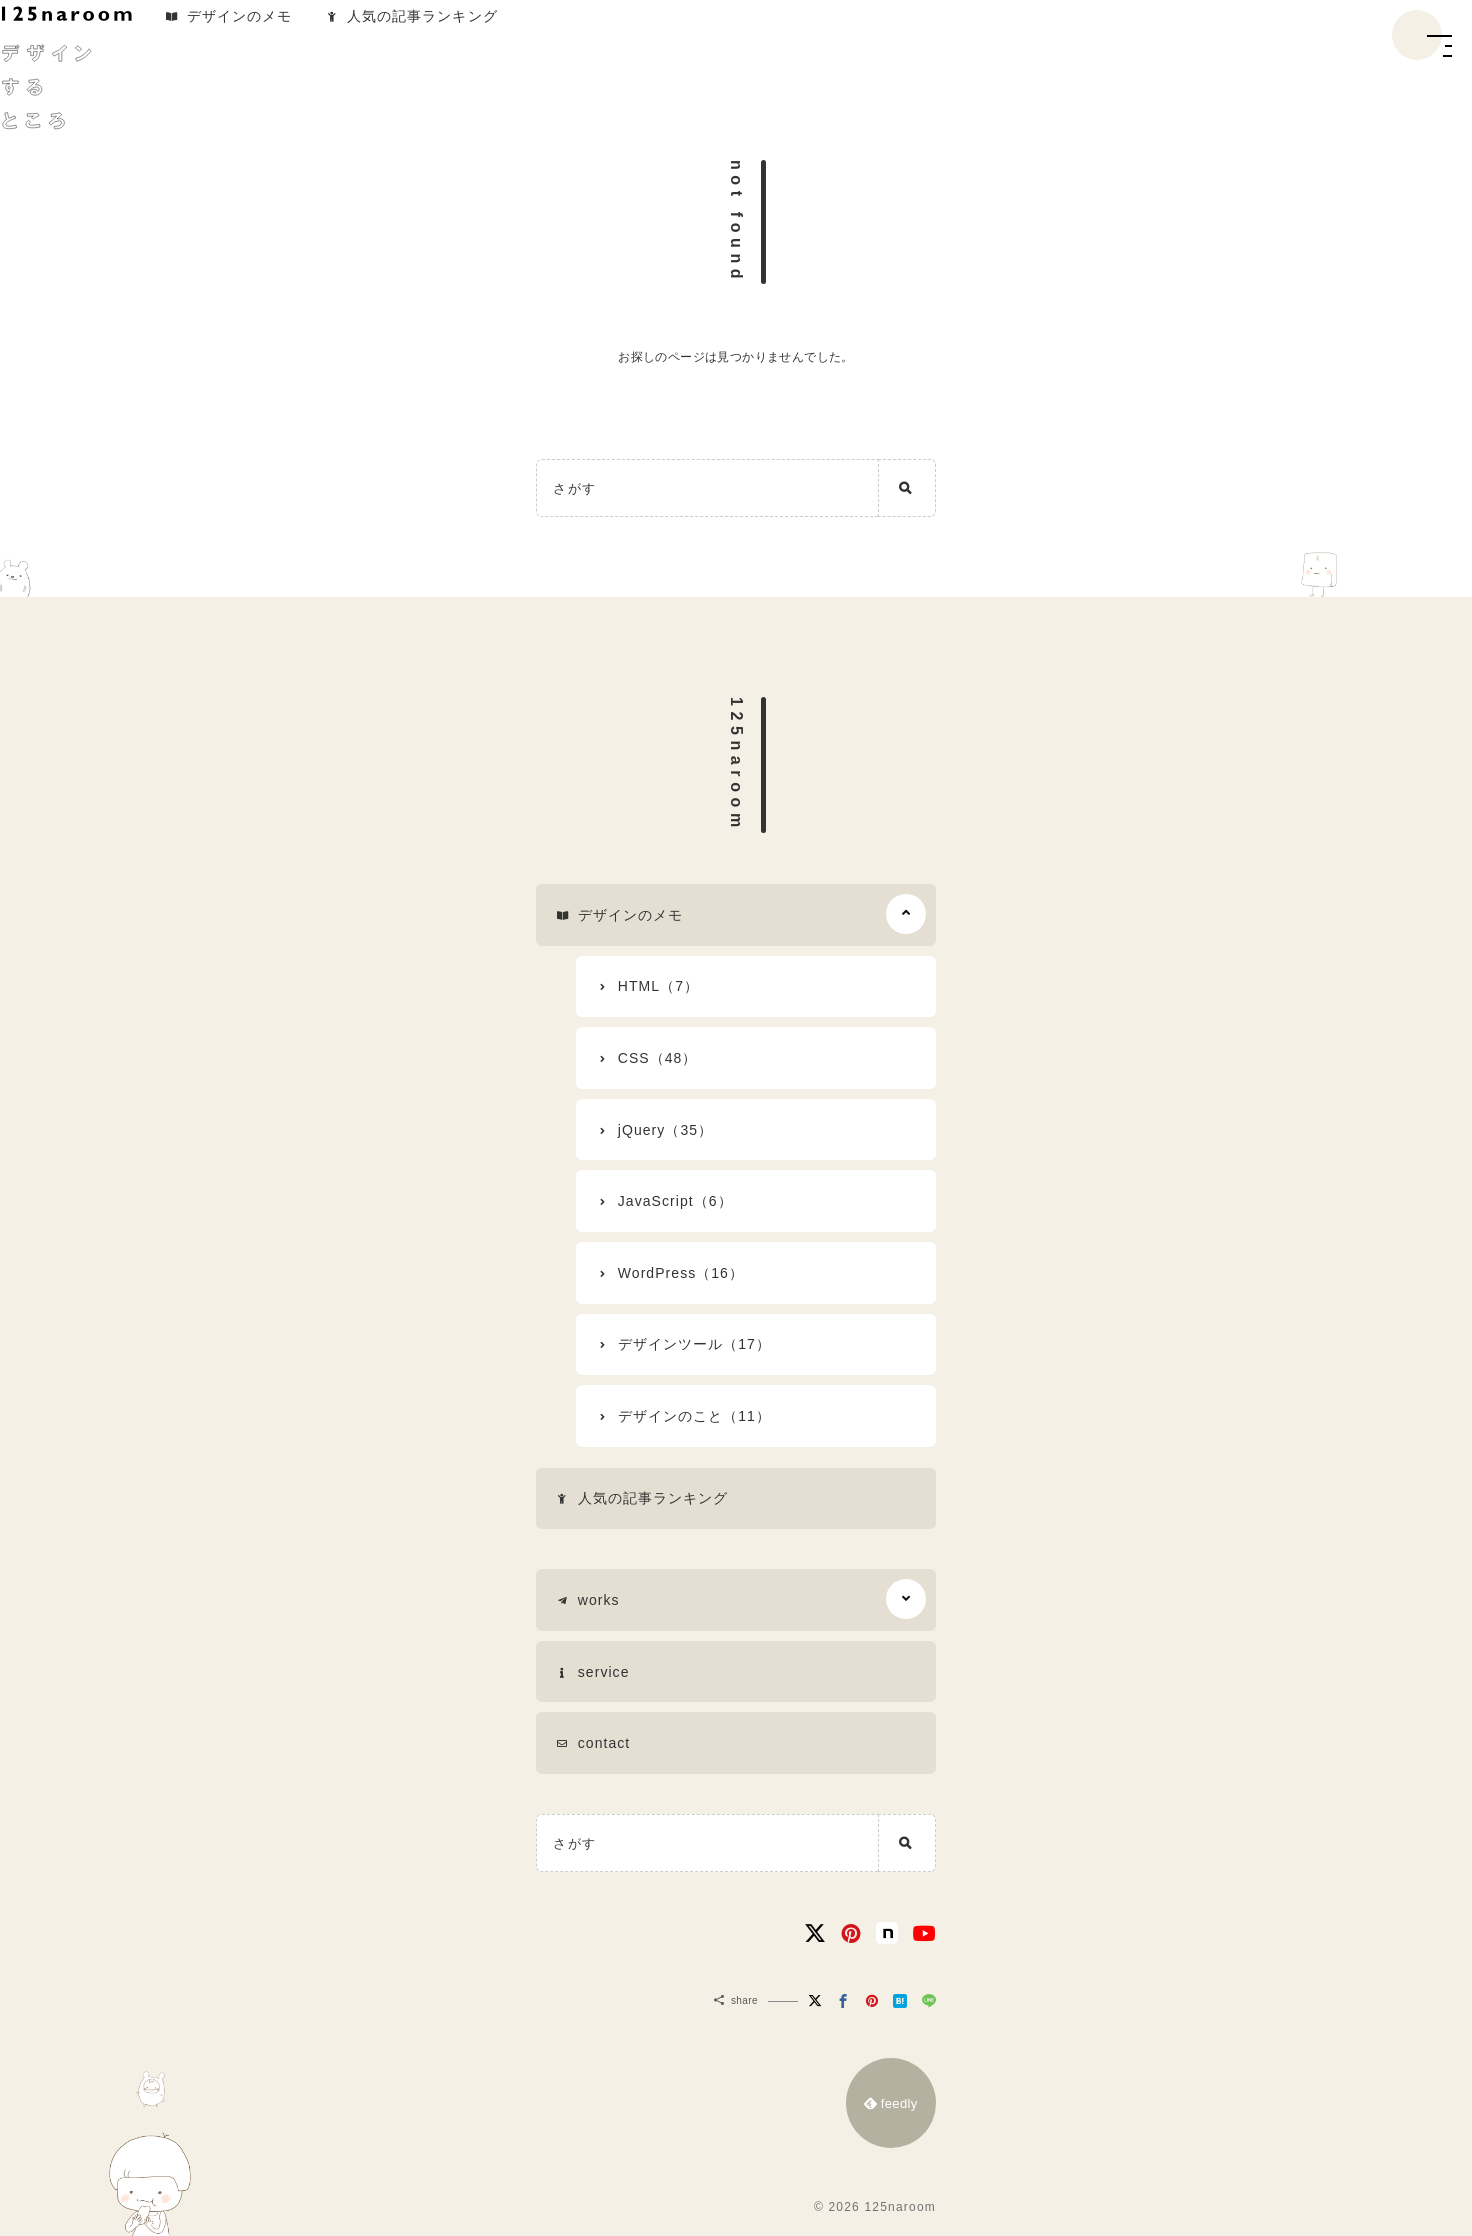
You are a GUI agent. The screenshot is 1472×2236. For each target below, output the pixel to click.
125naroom (736, 765)
